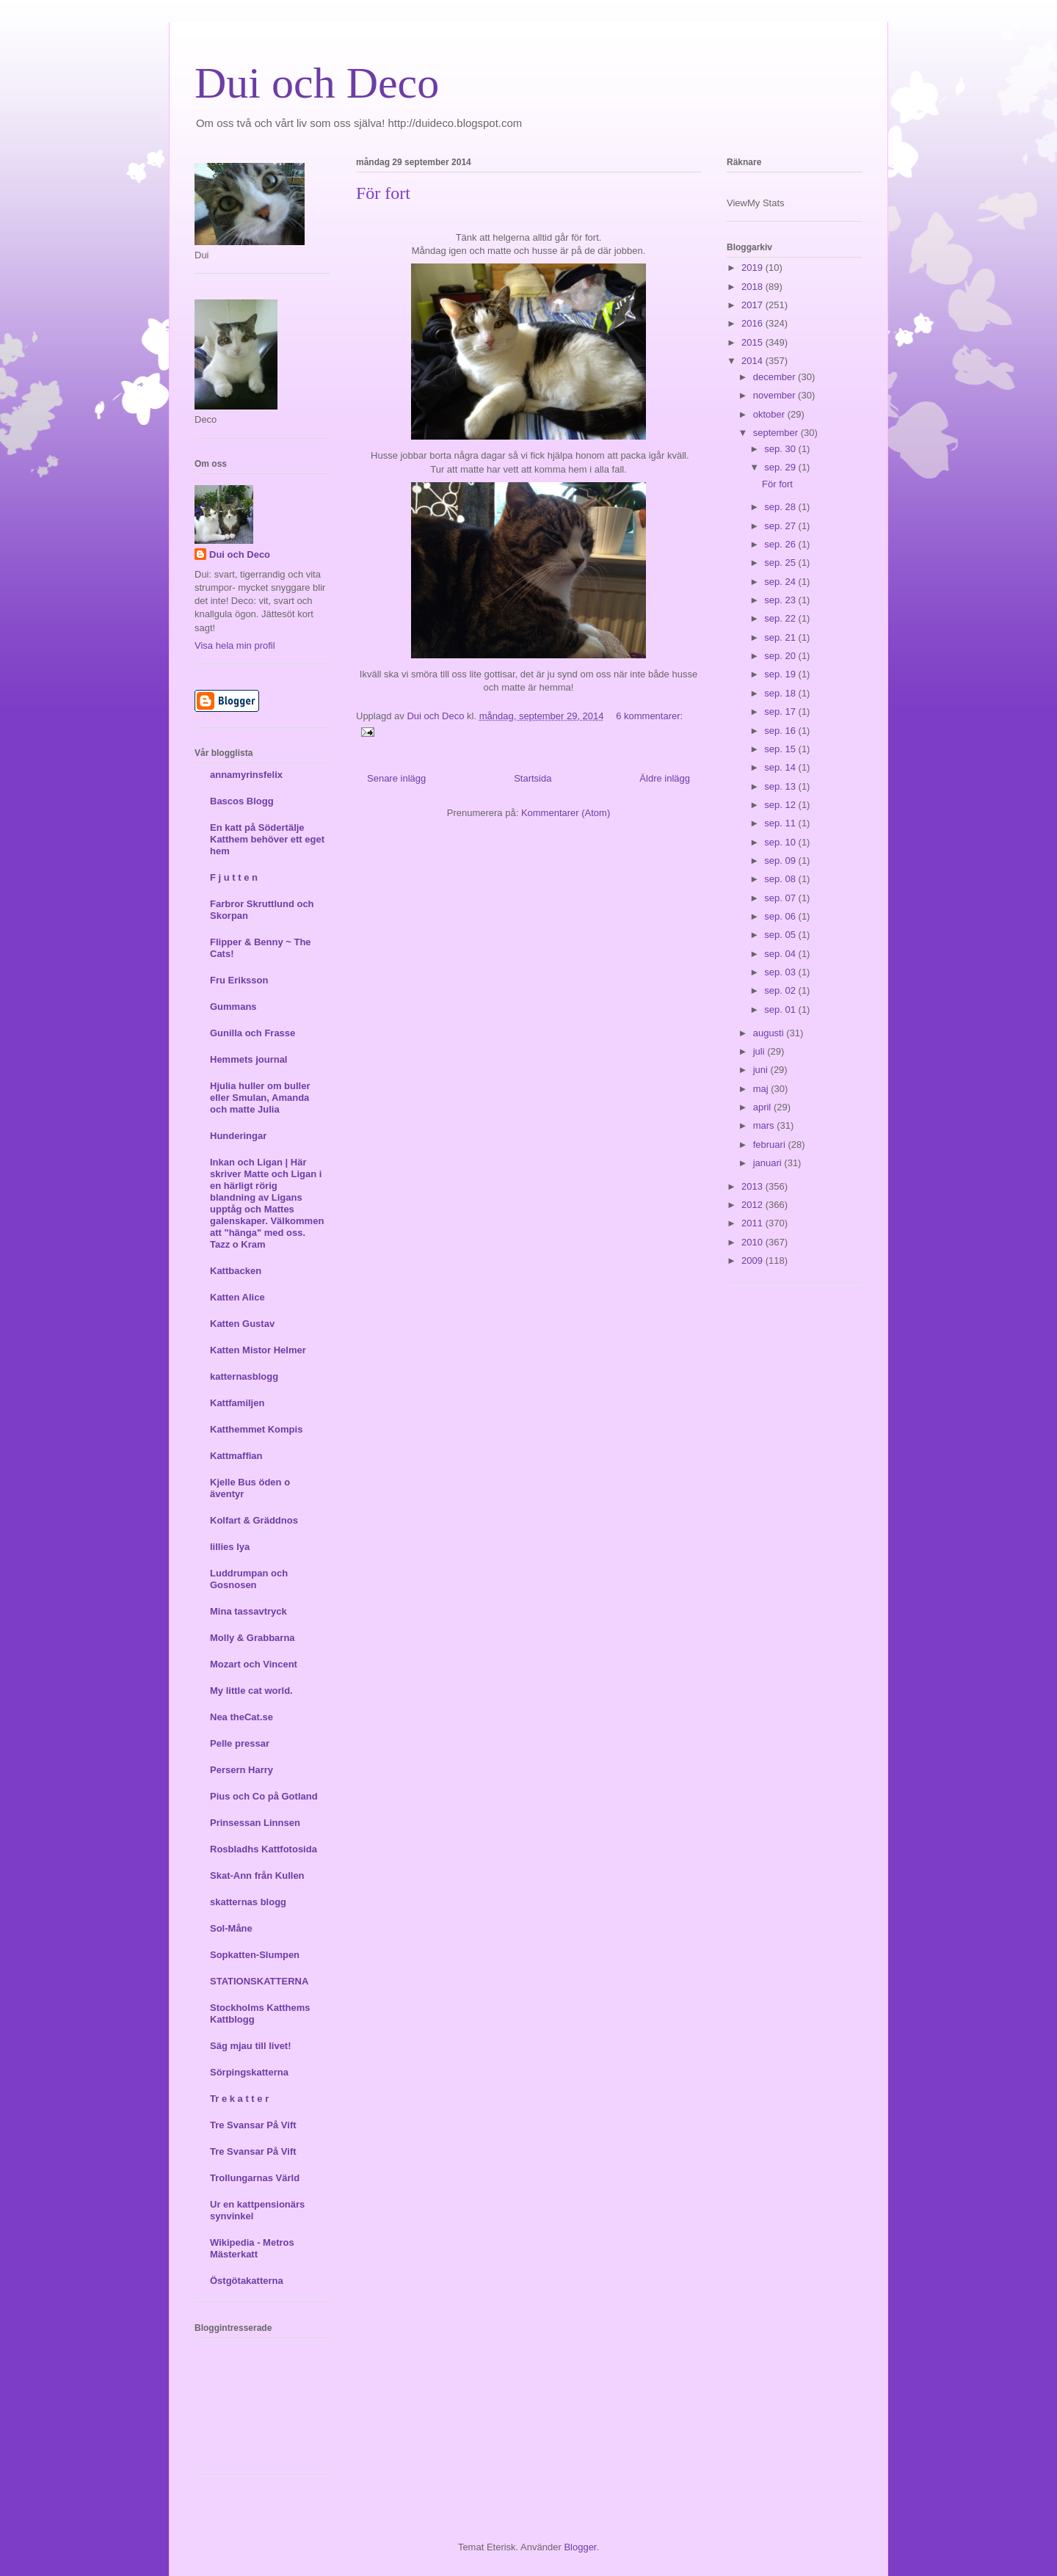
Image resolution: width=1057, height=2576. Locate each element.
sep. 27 (781, 525)
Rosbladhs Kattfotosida (263, 1849)
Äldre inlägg (664, 778)
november (775, 395)
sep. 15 (781, 748)
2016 (753, 323)
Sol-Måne (231, 1928)
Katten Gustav (242, 1323)
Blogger (580, 2547)
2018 (753, 286)
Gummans (233, 1006)
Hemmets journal (248, 1059)
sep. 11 (781, 823)
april (763, 1107)
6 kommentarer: (649, 715)
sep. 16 (781, 730)
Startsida (532, 778)
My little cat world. (251, 1690)
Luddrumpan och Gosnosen (249, 1579)
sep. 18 (781, 693)
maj (762, 1088)
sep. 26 (781, 544)
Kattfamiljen (237, 1402)
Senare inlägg (396, 778)
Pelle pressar (239, 1743)
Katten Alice (237, 1297)
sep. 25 (781, 562)
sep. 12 (781, 804)
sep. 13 (781, 786)
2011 (753, 1223)
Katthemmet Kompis (256, 1429)
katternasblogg (244, 1376)
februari (770, 1144)
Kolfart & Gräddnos (254, 1520)
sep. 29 (781, 467)
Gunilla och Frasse (252, 1032)
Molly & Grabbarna (252, 1637)
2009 (753, 1260)
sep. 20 (781, 655)
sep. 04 (781, 953)
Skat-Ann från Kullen (257, 1875)
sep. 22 (781, 618)
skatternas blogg (248, 1901)
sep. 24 (781, 581)
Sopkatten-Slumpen (254, 1954)
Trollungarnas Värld (254, 2177)
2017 (753, 304)
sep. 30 (781, 448)
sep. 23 (781, 599)
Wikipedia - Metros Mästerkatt (252, 2248)
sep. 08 (781, 878)
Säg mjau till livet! (250, 2045)
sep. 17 (781, 711)
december (775, 376)
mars (765, 1125)
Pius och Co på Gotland (264, 1796)
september (777, 432)
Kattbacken (235, 1270)
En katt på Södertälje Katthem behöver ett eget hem (267, 839)
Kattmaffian (236, 1455)
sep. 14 (781, 767)
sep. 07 (781, 897)
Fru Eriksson (239, 980)
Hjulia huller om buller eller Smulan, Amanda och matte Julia (260, 1097)
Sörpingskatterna (249, 2072)
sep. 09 (781, 860)
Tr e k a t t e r (239, 2098)
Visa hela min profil (235, 645)
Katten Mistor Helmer (258, 1350)
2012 (753, 1204)
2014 (753, 360)
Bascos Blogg (242, 801)
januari (769, 1162)
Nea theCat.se (241, 1716)
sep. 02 (781, 990)
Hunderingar (238, 1135)
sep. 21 (781, 637)
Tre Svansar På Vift (253, 2125)
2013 (753, 1186)
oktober (770, 414)
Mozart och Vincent (253, 1664)
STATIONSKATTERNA (259, 1981)
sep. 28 (781, 506)
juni (762, 1069)
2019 (753, 267)
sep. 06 (781, 916)
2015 (753, 342)
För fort (383, 193)
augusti (770, 1032)
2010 (753, 1242)
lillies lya (230, 1546)
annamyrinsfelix (246, 774)
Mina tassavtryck (248, 1611)
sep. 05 (781, 934)
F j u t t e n (234, 877)
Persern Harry (241, 1769)
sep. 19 (781, 674)
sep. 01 (781, 1009)
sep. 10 (781, 842)
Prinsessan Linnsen (255, 1822)
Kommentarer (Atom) (565, 812)
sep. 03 (781, 972)
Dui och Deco (317, 83)
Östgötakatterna (246, 2280)
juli (760, 1051)
